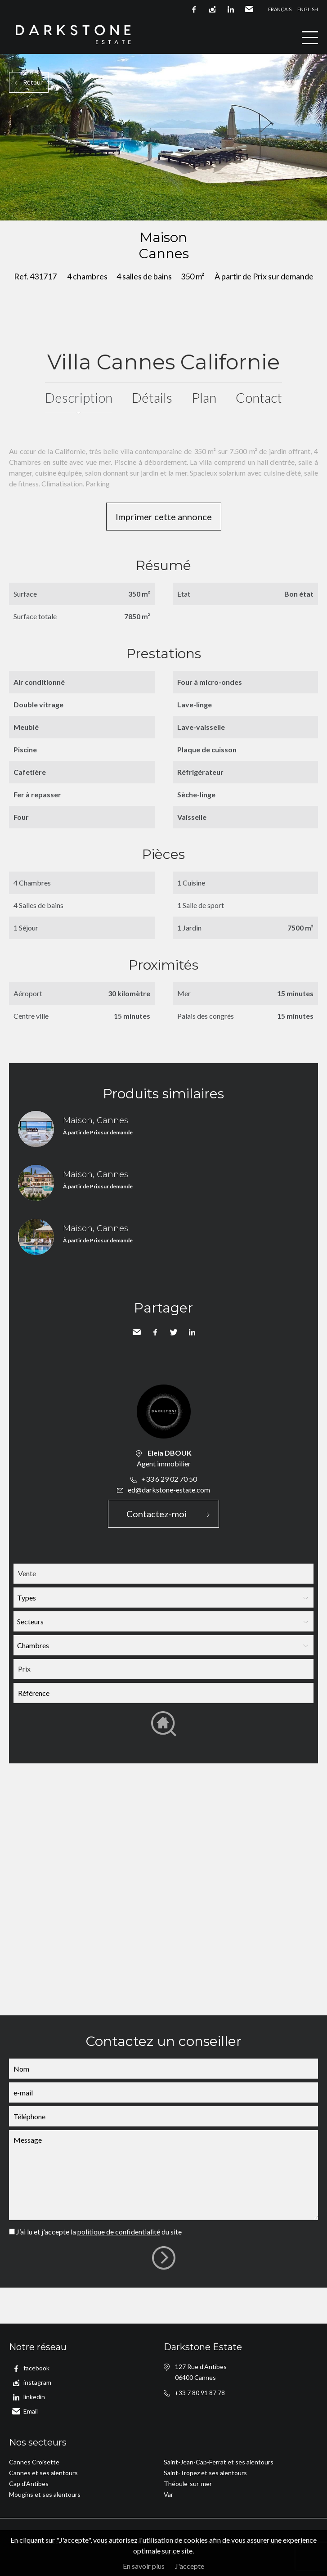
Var (168, 2494)
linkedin (231, 9)
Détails (152, 397)
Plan (204, 397)
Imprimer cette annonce (164, 516)
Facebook (155, 1332)
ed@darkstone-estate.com (169, 1489)
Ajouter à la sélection (321, 230)
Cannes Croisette (34, 2462)
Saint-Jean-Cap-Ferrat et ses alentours (218, 2462)
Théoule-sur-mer (188, 2483)
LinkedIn (192, 1332)
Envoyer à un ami (137, 1332)
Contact (259, 397)
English (307, 9)
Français (279, 9)
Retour (33, 82)
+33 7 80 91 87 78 (200, 2392)
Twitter (173, 1332)
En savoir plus (144, 2566)
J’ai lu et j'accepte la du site (99, 2231)
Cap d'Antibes (29, 2483)
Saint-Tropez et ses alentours (205, 2473)
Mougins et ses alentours (45, 2494)
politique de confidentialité (118, 2231)
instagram (212, 9)
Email (249, 9)
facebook (194, 9)
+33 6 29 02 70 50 (169, 1479)
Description (78, 397)
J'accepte (189, 2566)
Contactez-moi (156, 1513)
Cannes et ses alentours (43, 2473)
